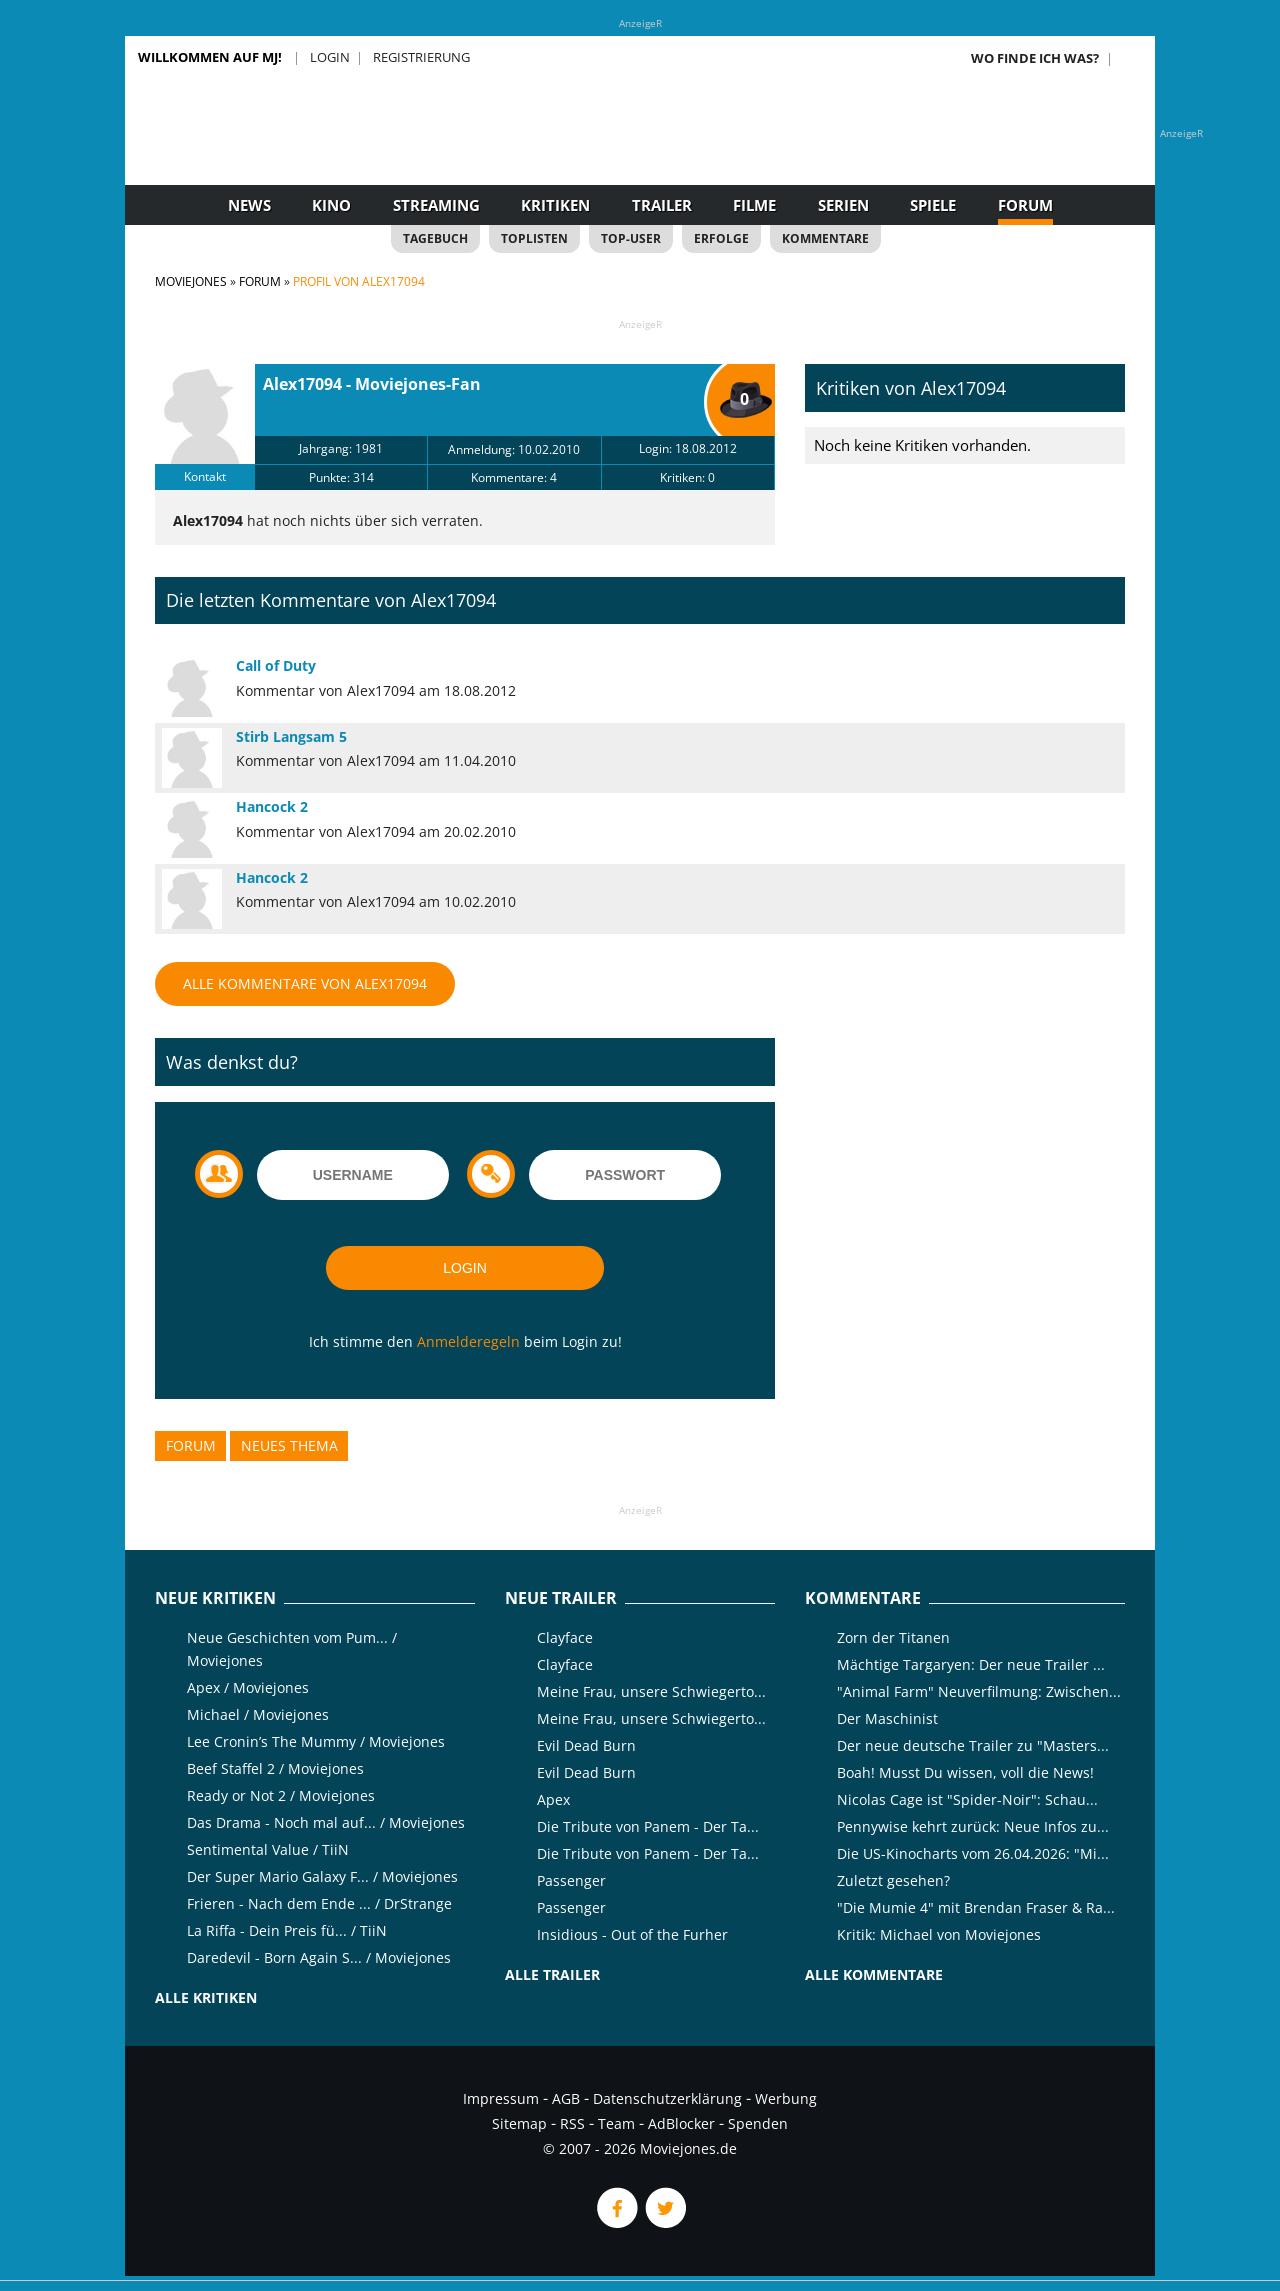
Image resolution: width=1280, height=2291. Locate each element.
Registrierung (421, 57)
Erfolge (721, 238)
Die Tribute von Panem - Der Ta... (648, 1826)
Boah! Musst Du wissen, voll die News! (965, 1772)
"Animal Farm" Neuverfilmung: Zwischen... (979, 1691)
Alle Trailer (552, 1974)
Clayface (565, 1637)
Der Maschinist (887, 1718)
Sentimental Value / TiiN (268, 1849)
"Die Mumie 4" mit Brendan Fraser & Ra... (976, 1907)
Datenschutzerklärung (667, 2098)
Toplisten (534, 238)
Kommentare (825, 238)
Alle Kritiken (206, 1997)
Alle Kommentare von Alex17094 (305, 983)
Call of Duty (276, 665)
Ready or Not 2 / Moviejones (281, 1795)
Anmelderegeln (468, 1341)
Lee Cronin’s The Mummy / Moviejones (316, 1741)
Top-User (631, 238)
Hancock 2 (272, 806)
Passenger (571, 1880)
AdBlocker (681, 2123)
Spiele (933, 205)
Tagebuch (435, 238)
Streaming (436, 205)
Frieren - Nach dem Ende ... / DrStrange (319, 1903)
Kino (331, 205)
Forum (1025, 205)
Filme (754, 205)
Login (330, 57)
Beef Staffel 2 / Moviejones (275, 1768)
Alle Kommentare (874, 1974)
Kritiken (555, 205)
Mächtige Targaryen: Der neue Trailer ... (971, 1664)
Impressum (501, 2098)
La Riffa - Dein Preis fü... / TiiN (287, 1930)
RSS (572, 2123)
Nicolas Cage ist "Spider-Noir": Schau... (967, 1799)
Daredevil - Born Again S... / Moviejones (319, 1957)
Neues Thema (289, 1445)
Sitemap (519, 2123)
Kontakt (205, 476)
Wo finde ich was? (1035, 58)
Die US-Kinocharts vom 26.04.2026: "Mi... (973, 1853)
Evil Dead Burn (586, 1745)
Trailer (662, 205)
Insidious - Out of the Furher (632, 1934)
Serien (843, 205)
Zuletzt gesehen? (893, 1880)
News (249, 205)
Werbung (786, 2098)
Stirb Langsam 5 (291, 736)
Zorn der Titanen (893, 1637)
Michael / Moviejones (258, 1714)
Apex (553, 1799)
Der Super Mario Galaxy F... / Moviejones (322, 1876)
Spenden (758, 2123)
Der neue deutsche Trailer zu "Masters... (973, 1745)
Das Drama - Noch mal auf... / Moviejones (326, 1822)
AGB (566, 2098)
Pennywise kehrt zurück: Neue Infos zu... (973, 1826)
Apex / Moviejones (248, 1687)
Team (616, 2123)
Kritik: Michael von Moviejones (939, 1934)
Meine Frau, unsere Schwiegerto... (651, 1691)
